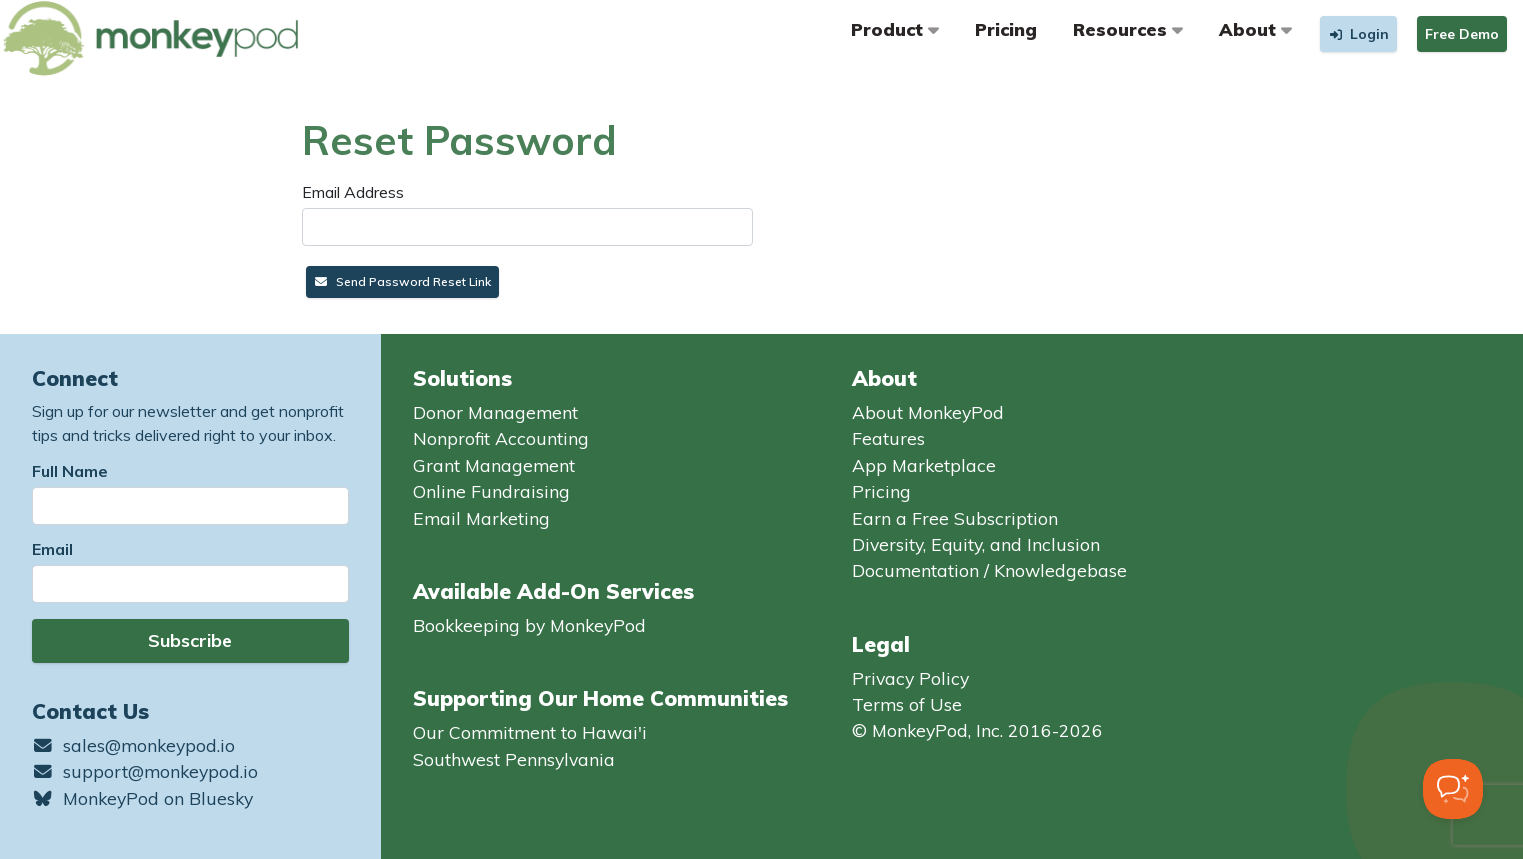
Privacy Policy (910, 678)
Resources (1128, 29)
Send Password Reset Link (402, 281)
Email (52, 549)
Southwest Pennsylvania (514, 759)
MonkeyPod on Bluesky (142, 798)
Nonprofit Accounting (501, 438)
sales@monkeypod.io (133, 745)
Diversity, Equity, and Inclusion (976, 544)
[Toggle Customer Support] (1453, 789)
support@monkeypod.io (145, 771)
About (1255, 29)
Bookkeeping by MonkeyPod (529, 625)
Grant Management (494, 465)
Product (895, 29)
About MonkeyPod (928, 412)
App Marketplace (924, 465)
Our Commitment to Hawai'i (530, 732)
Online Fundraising (491, 491)
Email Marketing (481, 518)
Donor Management (495, 412)
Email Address (353, 192)
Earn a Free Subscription (955, 518)
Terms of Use (907, 704)
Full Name (70, 471)
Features (888, 438)
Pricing (1006, 29)
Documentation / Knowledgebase (989, 570)
